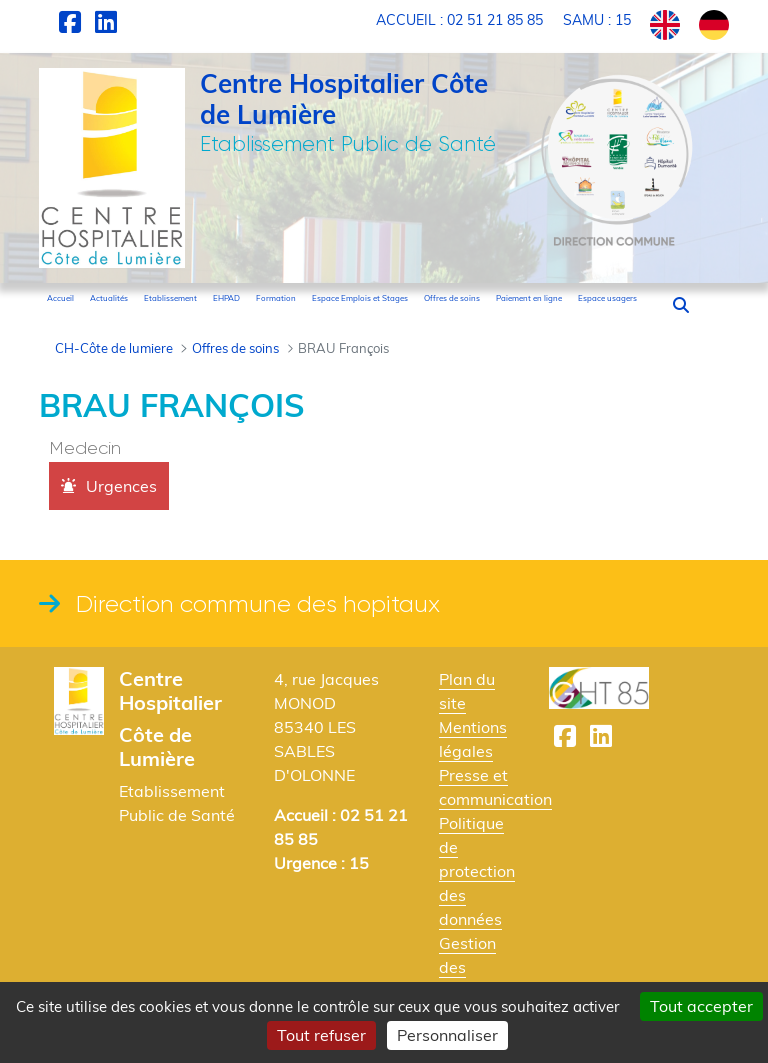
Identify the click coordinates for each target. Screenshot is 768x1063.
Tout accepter (701, 1006)
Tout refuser (321, 1035)
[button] (681, 305)
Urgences (121, 486)
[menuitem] (60, 298)
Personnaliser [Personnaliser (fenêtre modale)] (447, 1035)
